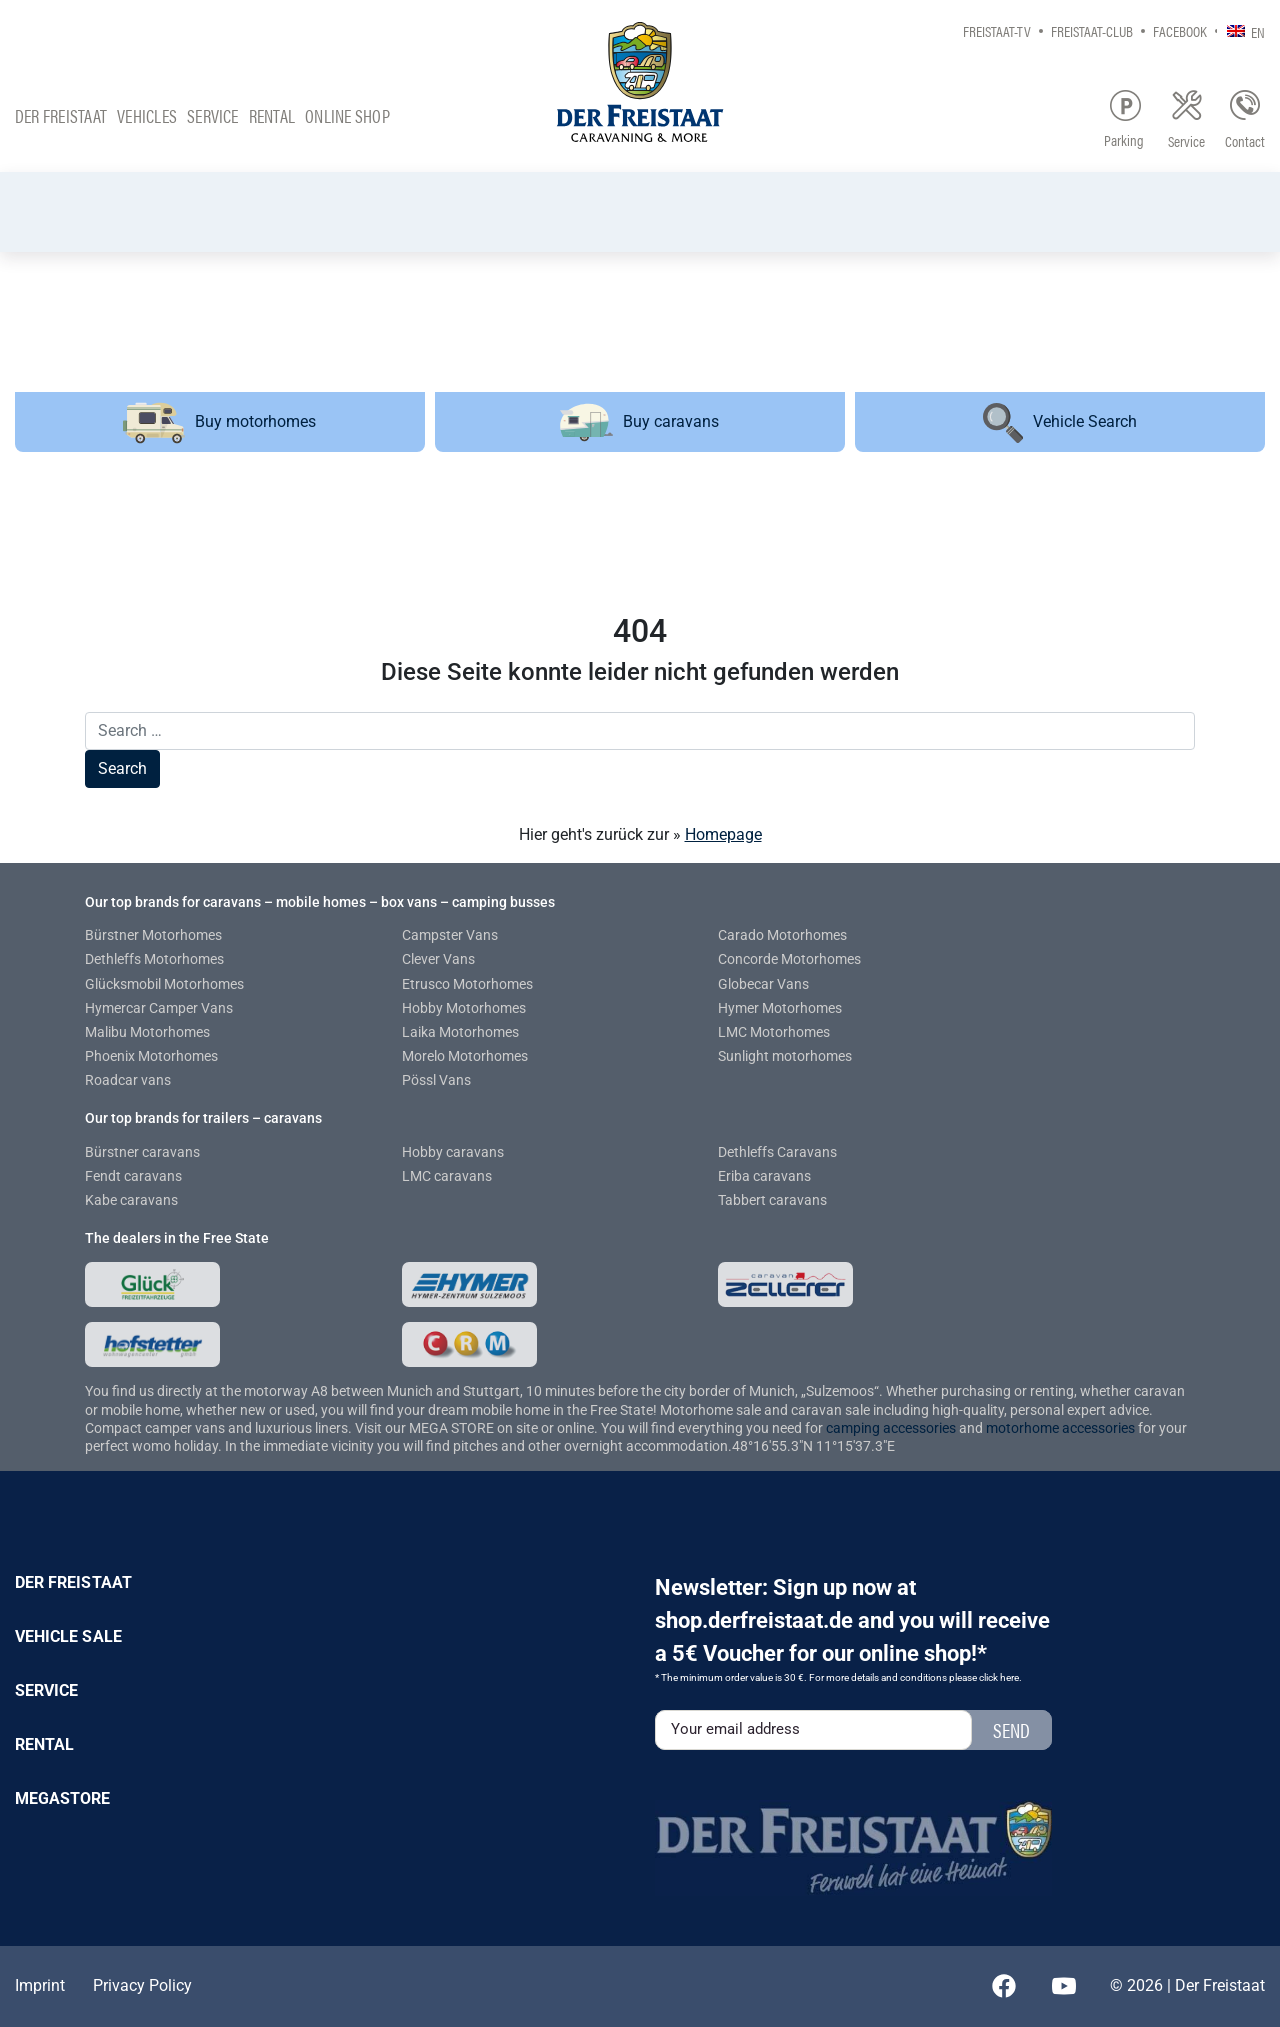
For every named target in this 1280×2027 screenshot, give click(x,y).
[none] (1241, 30)
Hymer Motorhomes (780, 1008)
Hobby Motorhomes (464, 1008)
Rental (272, 115)
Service (213, 115)
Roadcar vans (128, 1080)
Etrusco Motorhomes (467, 984)
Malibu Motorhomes (147, 1032)
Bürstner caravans (142, 1152)
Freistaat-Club (1092, 30)
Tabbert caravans (772, 1200)
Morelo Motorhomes (465, 1056)
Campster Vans (450, 935)
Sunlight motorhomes (785, 1056)
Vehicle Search (1060, 423)
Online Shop (347, 115)
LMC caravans (447, 1176)
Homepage (723, 834)
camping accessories (892, 1428)
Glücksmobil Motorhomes (164, 984)
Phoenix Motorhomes (151, 1056)
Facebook (1180, 30)
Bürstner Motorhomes (153, 935)
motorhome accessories (1060, 1428)
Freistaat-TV (997, 30)
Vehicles (147, 115)
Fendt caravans (133, 1176)
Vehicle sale (68, 1636)
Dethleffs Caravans (777, 1152)
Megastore (63, 1798)
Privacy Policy (142, 1985)
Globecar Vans (763, 984)
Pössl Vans (436, 1080)
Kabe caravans (131, 1200)
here (1009, 1677)
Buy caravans (639, 422)
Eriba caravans (764, 1176)
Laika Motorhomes (460, 1032)
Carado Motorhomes (782, 935)
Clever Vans (438, 959)
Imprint (40, 1985)
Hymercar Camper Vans (159, 1008)
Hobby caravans (453, 1152)
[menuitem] (1241, 30)
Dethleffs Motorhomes (154, 959)
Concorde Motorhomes (789, 959)
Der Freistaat (61, 115)
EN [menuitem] (1258, 31)
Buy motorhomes (219, 422)
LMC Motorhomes (774, 1032)
